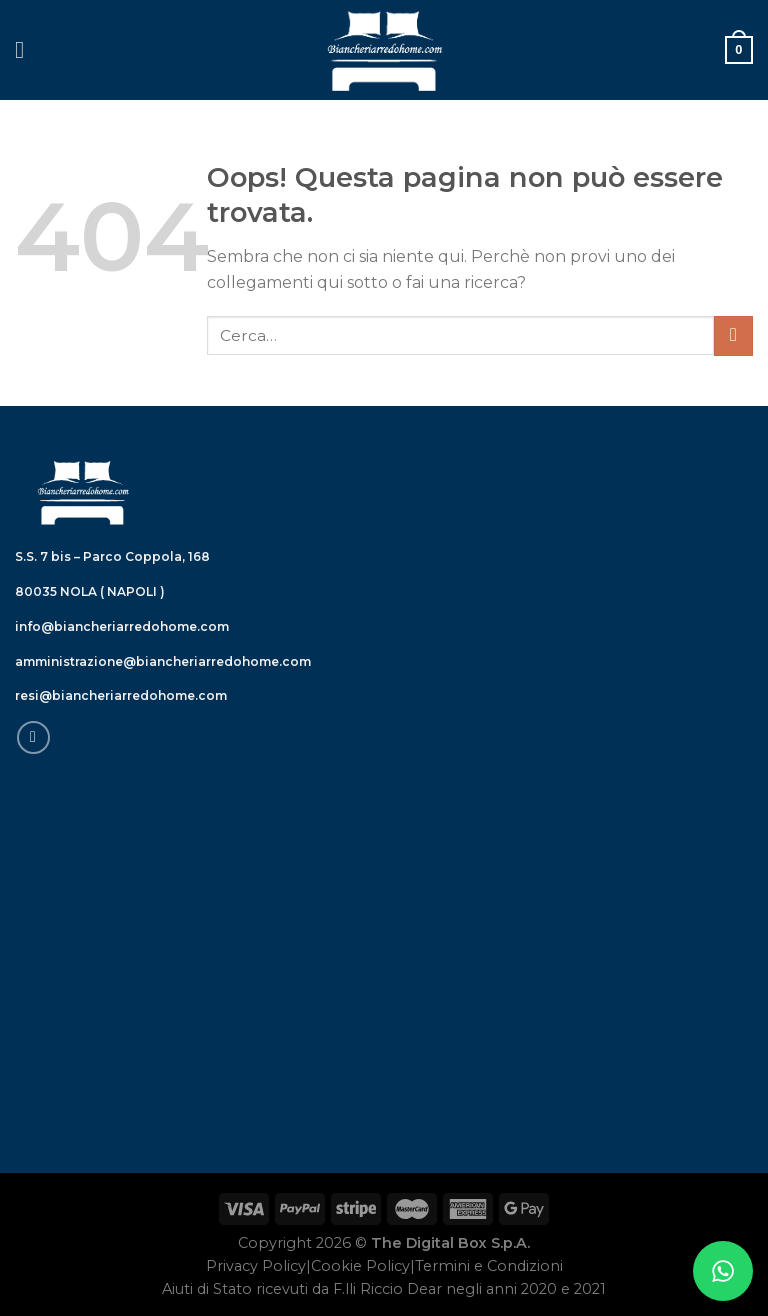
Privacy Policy (256, 1266)
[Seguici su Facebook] (33, 737)
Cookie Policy (360, 1266)
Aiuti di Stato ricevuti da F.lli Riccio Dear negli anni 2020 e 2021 (384, 1289)
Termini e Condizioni (489, 1266)
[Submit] (733, 335)
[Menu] (27, 49)
